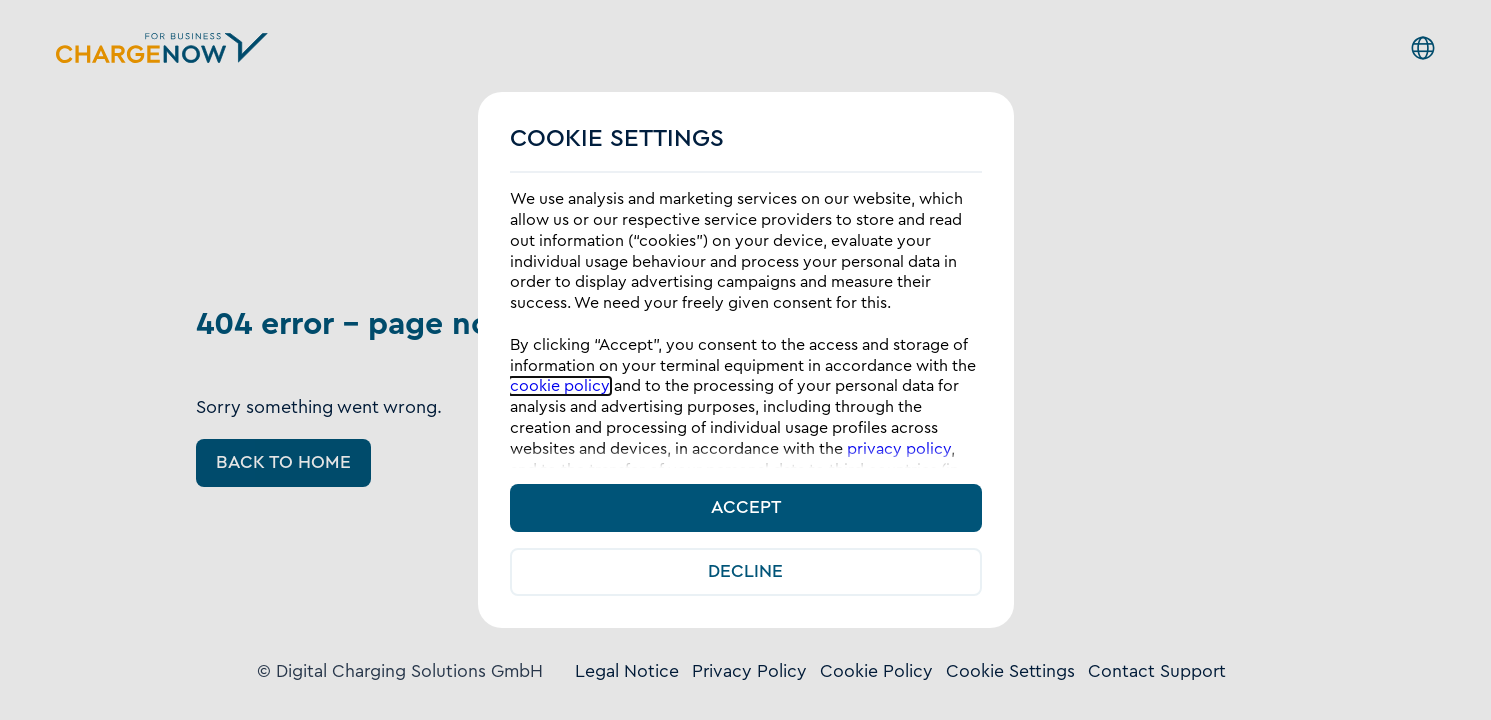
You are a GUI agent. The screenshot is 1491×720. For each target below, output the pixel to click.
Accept (746, 507)
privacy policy (899, 449)
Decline (745, 571)
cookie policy (560, 386)
